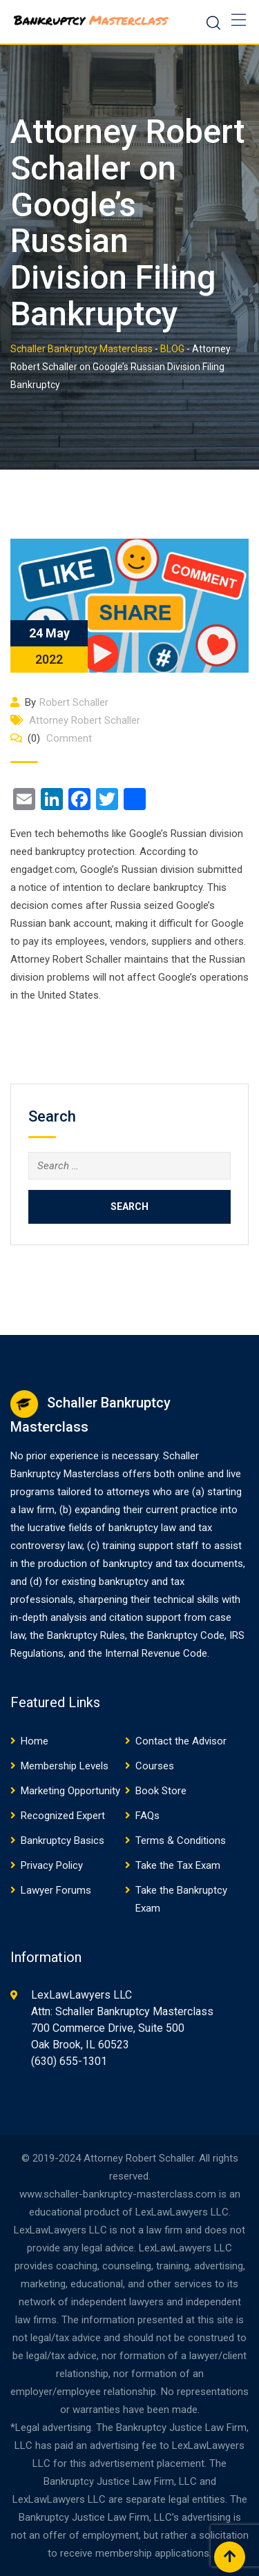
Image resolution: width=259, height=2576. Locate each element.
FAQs (147, 1815)
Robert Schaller (73, 702)
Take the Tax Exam (177, 1865)
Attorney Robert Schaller (84, 720)
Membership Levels (64, 1766)
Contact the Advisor (181, 1741)
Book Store (160, 1791)
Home (34, 1741)
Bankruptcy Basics (62, 1840)
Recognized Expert (63, 1815)
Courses (154, 1766)
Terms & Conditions (180, 1840)
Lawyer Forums (56, 1890)
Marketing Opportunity (70, 1791)
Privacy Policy (52, 1865)
